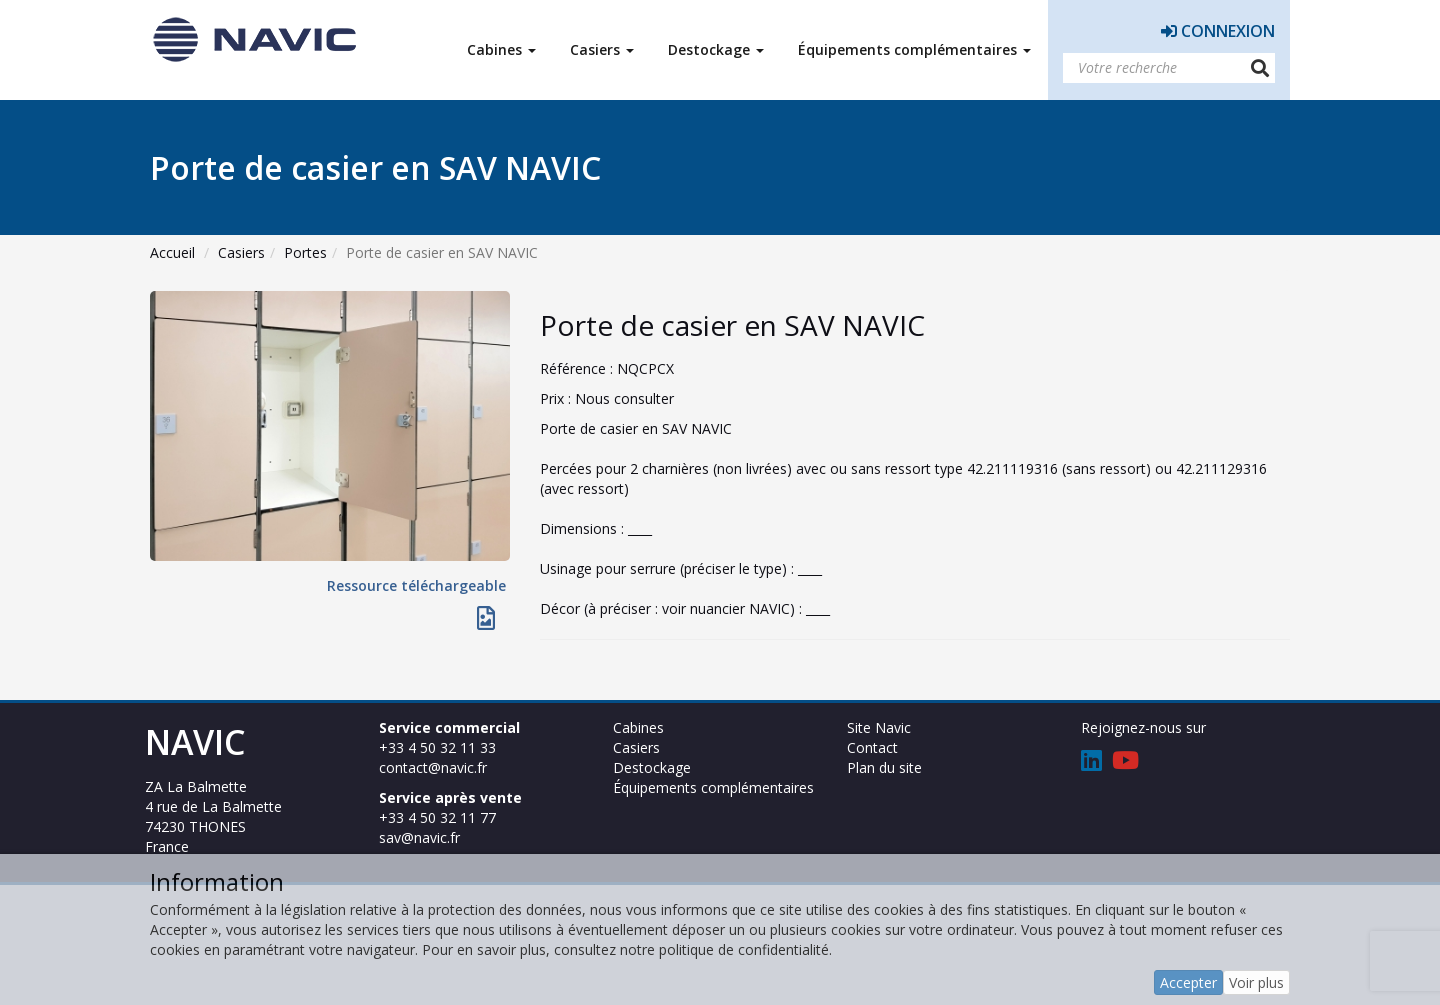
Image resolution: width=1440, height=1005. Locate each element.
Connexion (1218, 31)
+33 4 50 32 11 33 (437, 747)
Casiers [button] (602, 49)
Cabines (638, 727)
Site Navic (879, 727)
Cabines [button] (501, 49)
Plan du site (884, 767)
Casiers (241, 252)
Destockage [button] (716, 49)
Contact (872, 747)
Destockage (652, 767)
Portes (305, 252)
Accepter (1188, 982)
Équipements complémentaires (713, 787)
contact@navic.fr (433, 767)
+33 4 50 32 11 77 (437, 817)
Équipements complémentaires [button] (914, 49)
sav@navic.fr (419, 837)
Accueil (172, 252)
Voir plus (1256, 982)
